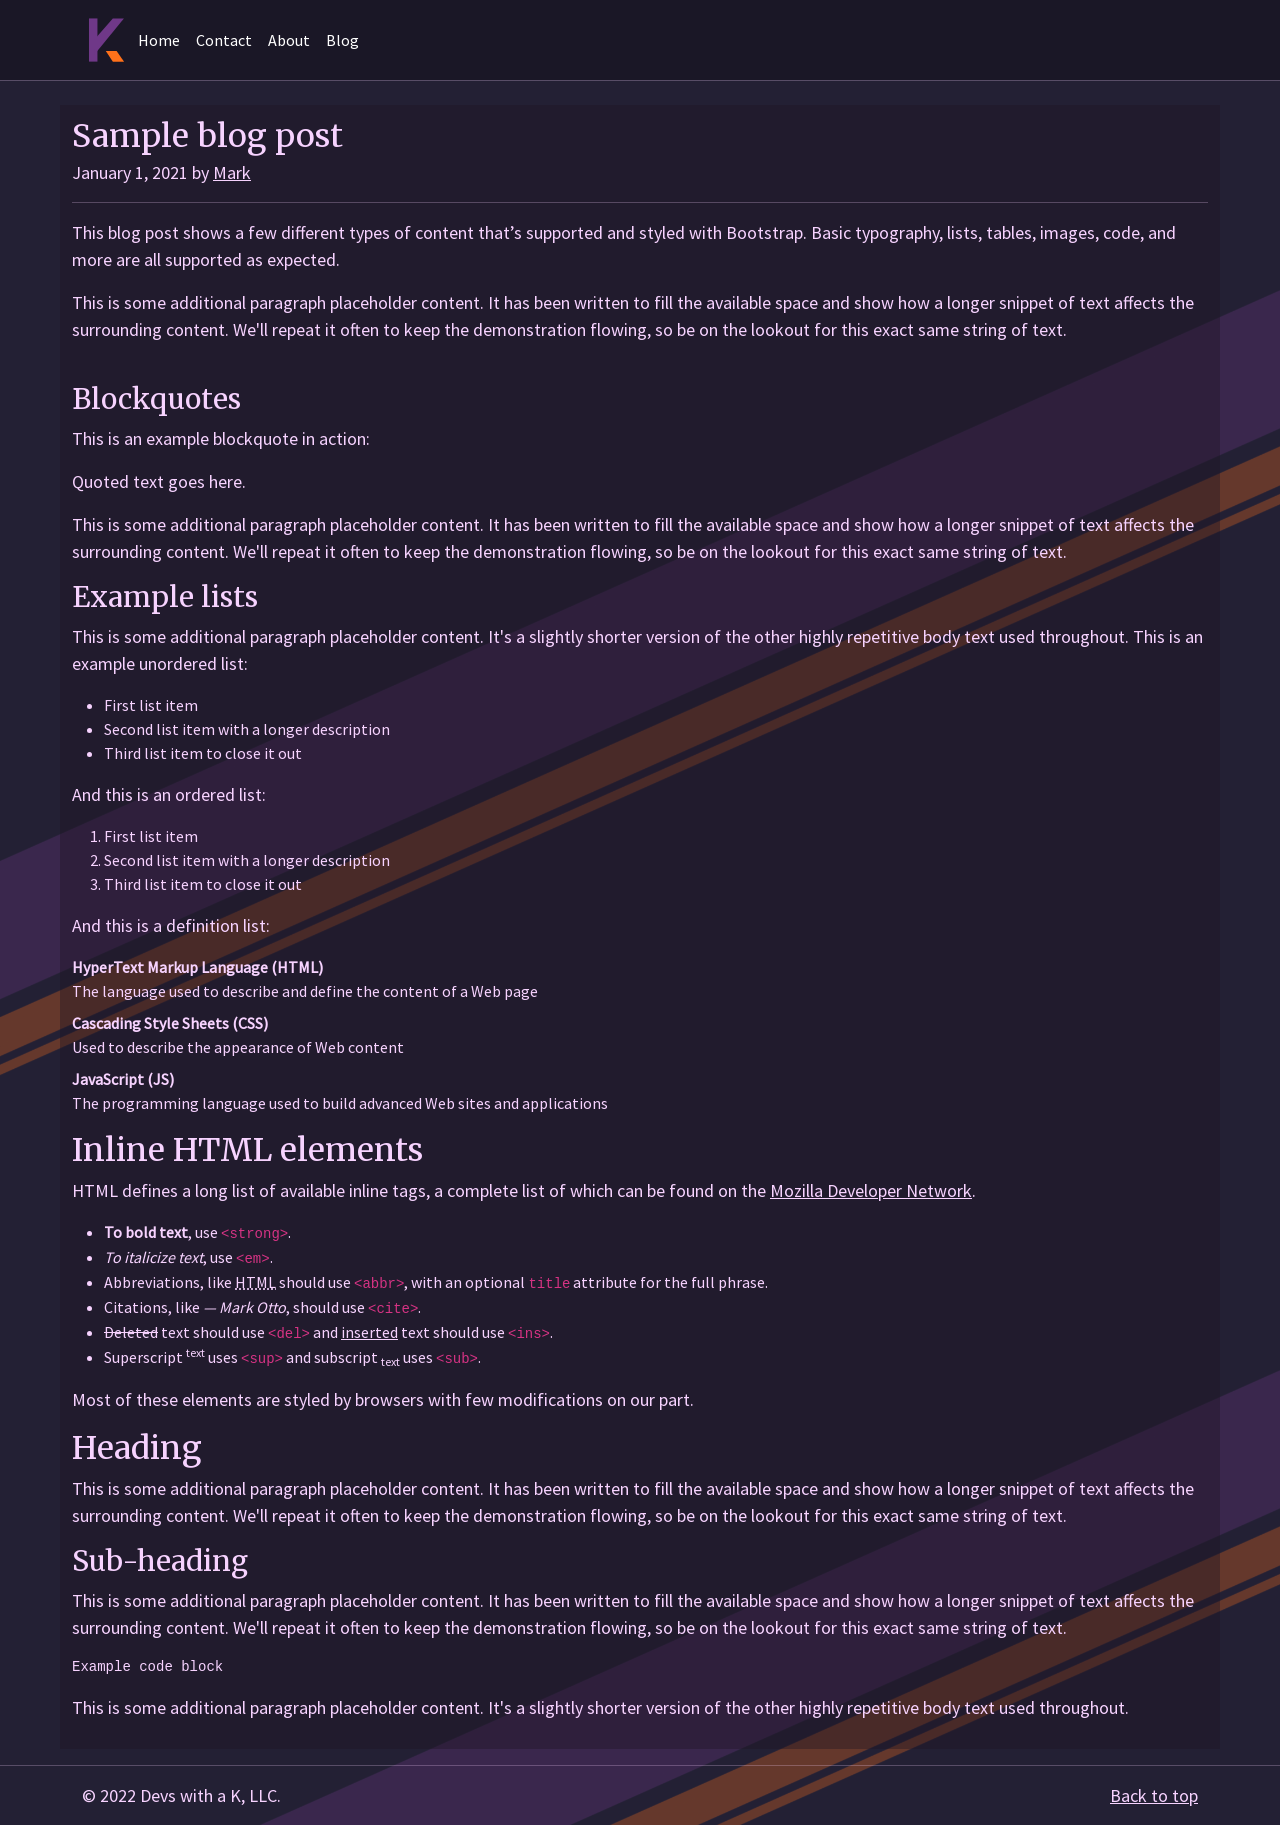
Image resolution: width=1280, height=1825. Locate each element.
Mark (232, 172)
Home (159, 40)
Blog (342, 40)
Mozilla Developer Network (871, 1190)
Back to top (1154, 1795)
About (289, 40)
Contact (224, 40)
